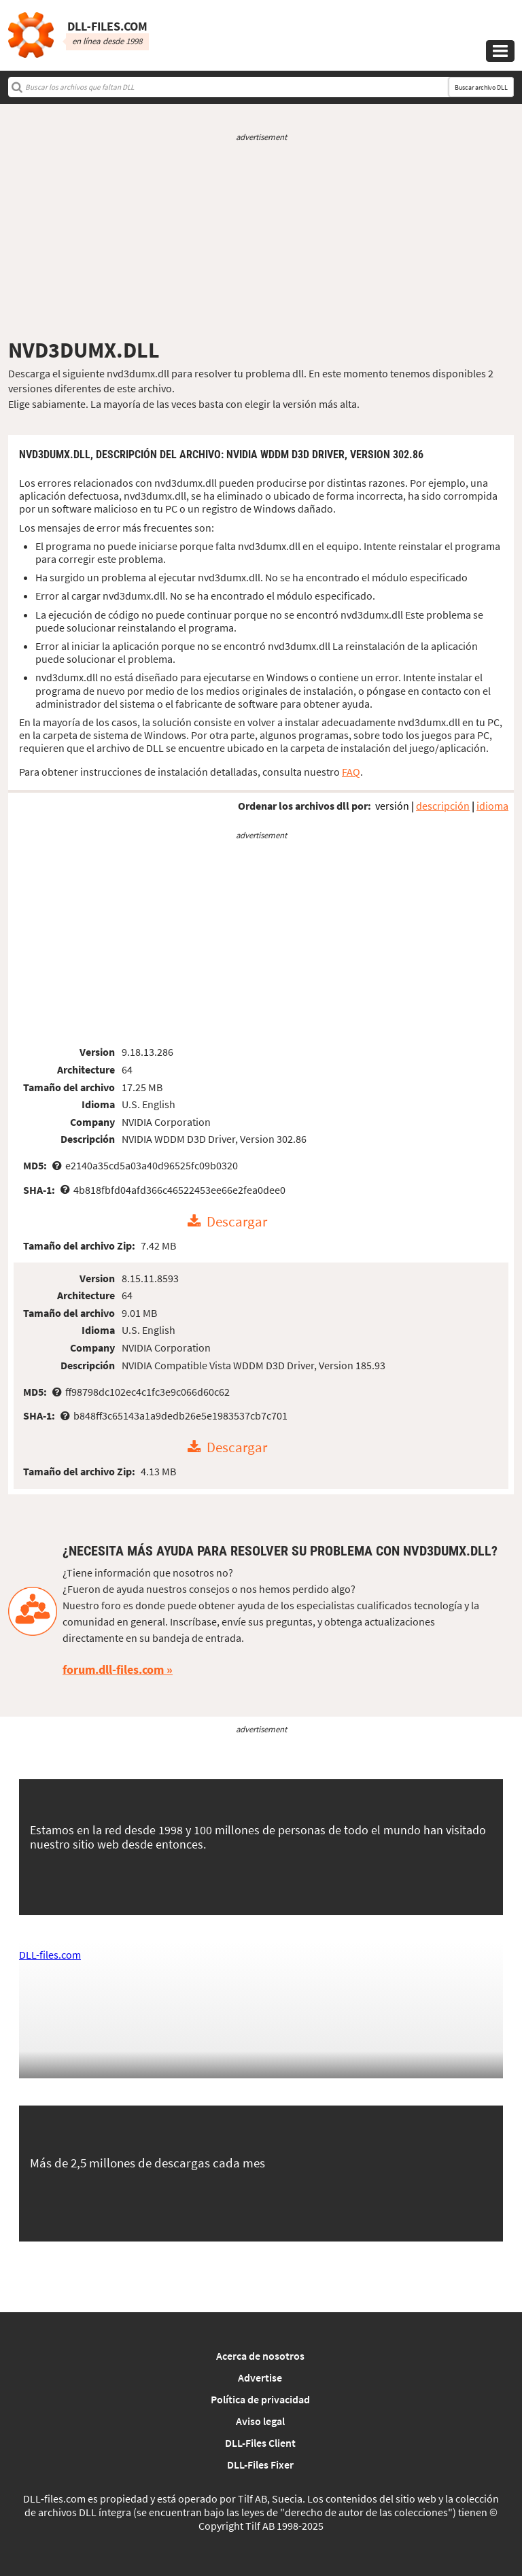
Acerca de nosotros (260, 2355)
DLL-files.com (50, 1954)
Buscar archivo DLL (481, 87)
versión (392, 805)
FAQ (351, 771)
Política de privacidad (260, 2399)
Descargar (237, 1222)
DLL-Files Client (260, 2442)
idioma (492, 805)
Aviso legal (260, 2421)
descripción (443, 805)
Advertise (260, 2377)
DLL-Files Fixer (260, 2464)
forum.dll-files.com (113, 1669)
